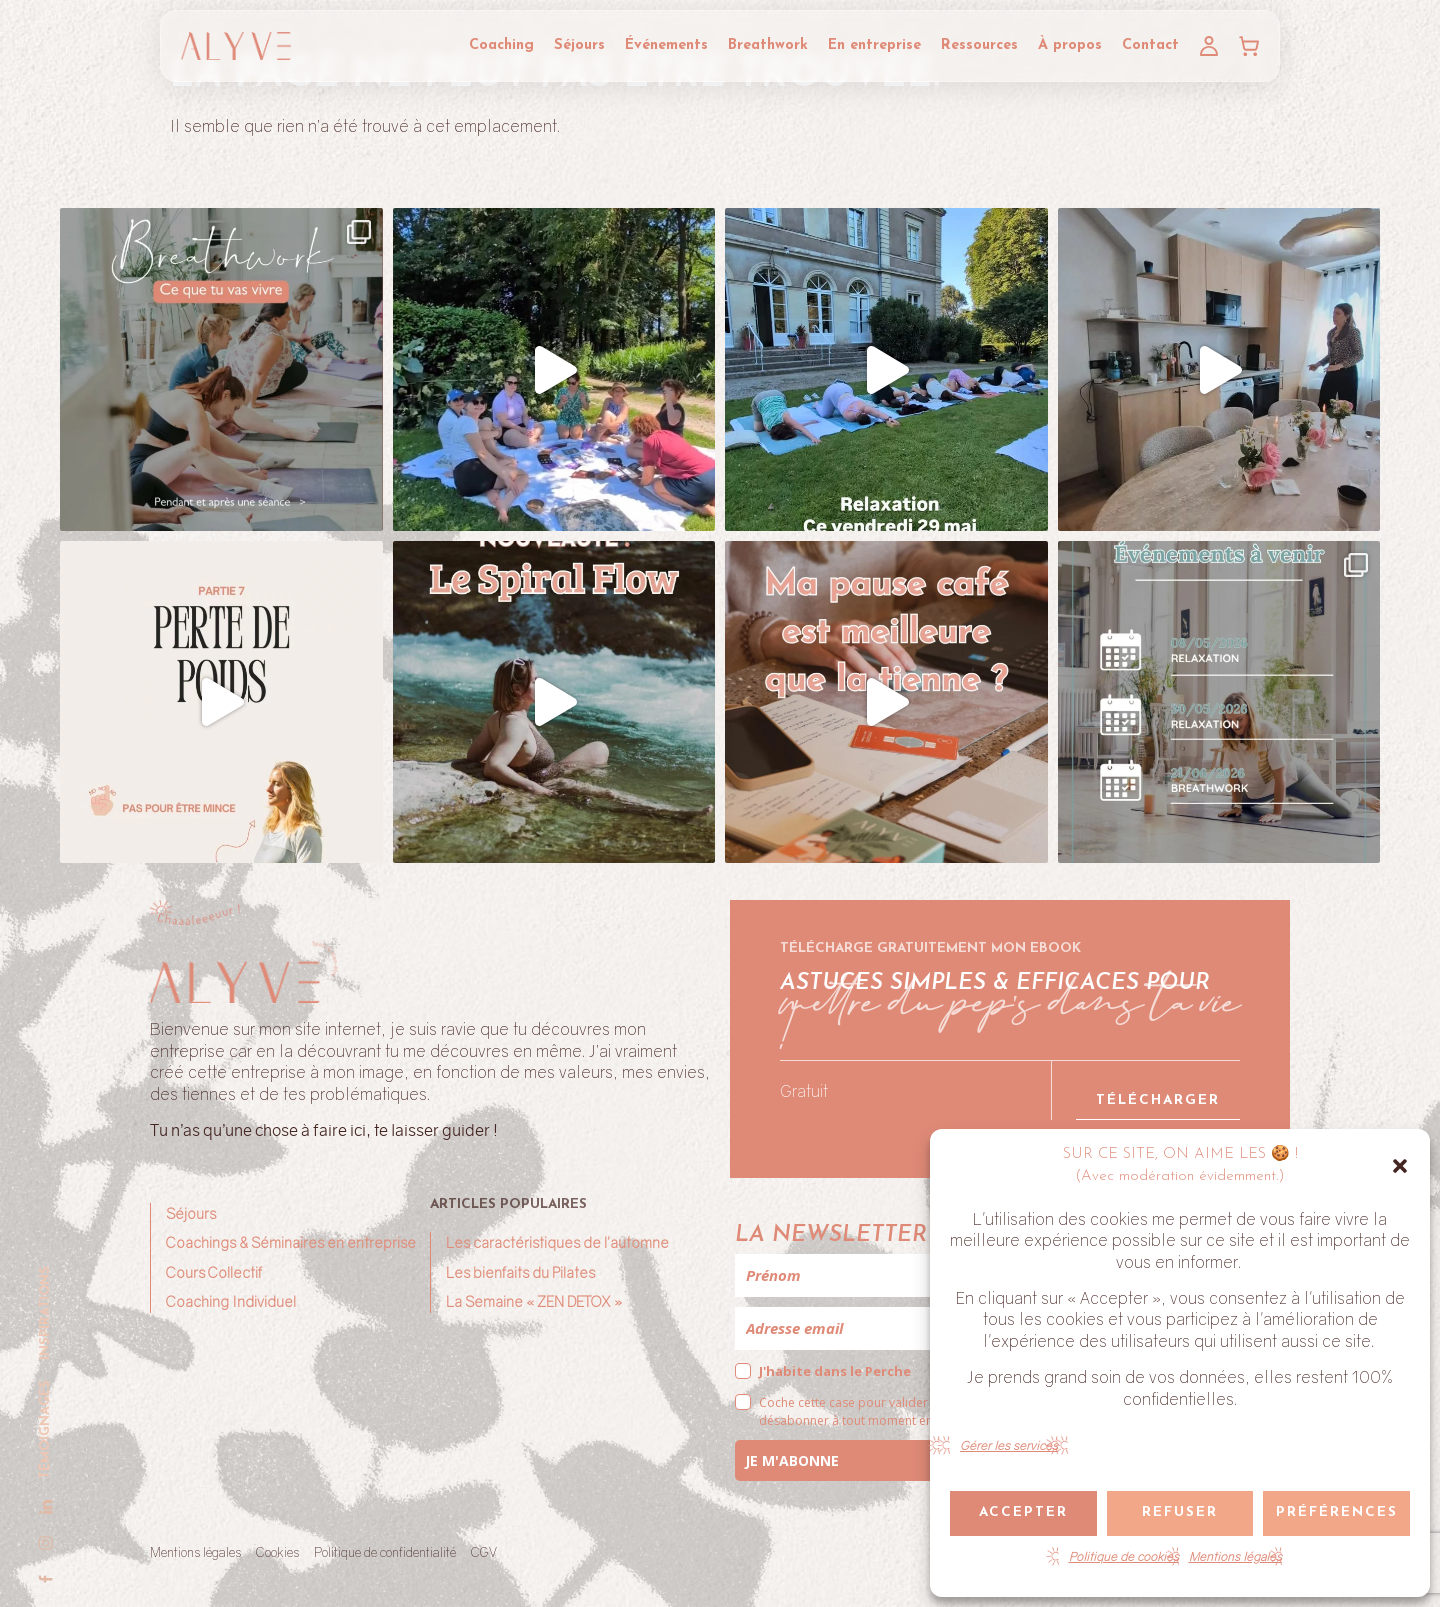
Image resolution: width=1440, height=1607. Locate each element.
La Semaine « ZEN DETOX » (534, 1301)
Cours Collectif (214, 1272)
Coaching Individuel (231, 1301)
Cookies (277, 1552)
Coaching (501, 45)
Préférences (1337, 1512)
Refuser (1180, 1512)
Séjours (579, 45)
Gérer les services (1009, 1445)
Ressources (979, 45)
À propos (1070, 45)
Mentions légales (1235, 1556)
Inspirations (45, 1313)
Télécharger (1158, 1100)
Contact (1150, 45)
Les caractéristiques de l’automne (557, 1242)
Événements (666, 45)
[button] (1400, 1166)
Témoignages (45, 1429)
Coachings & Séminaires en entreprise (291, 1242)
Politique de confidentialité (385, 1552)
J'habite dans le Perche (835, 1371)
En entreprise (874, 45)
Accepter (1023, 1512)
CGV (484, 1552)
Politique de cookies (1124, 1556)
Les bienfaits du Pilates (520, 1272)
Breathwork (768, 45)
